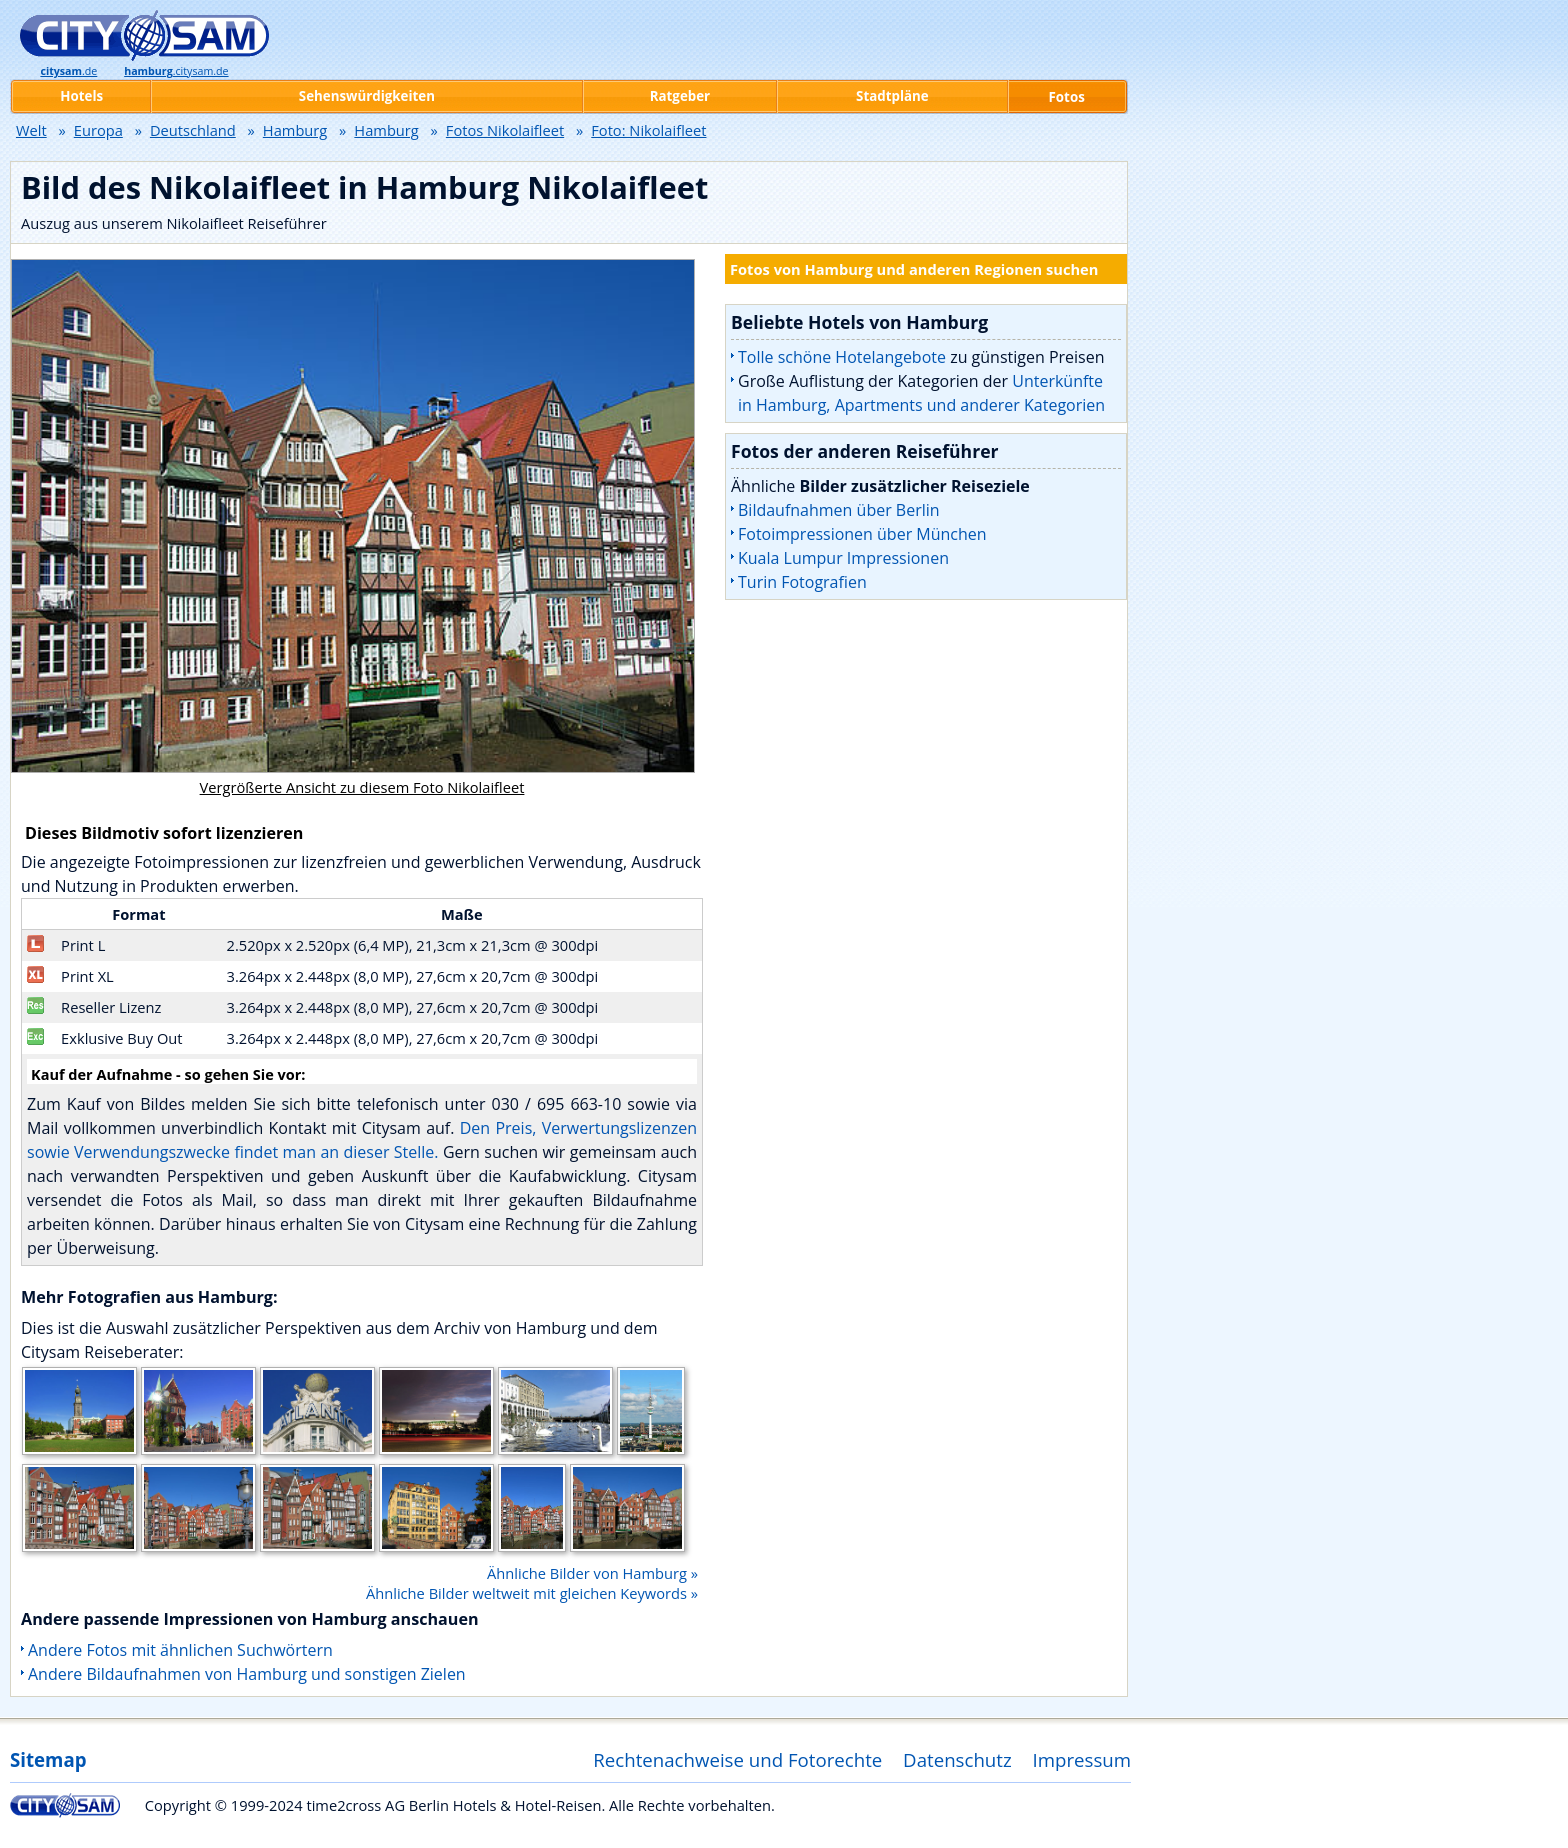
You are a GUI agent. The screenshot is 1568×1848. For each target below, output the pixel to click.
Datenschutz (957, 1759)
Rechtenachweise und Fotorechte (737, 1759)
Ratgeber (680, 96)
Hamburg (295, 130)
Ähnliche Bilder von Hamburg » (592, 1573)
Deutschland (193, 130)
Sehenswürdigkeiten (367, 96)
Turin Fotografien (802, 582)
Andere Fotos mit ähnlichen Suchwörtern (180, 1650)
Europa (98, 130)
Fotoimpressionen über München (862, 534)
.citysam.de (176, 71)
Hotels (81, 96)
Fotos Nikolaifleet (505, 130)
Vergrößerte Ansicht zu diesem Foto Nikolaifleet (362, 787)
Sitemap (48, 1759)
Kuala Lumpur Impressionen (843, 558)
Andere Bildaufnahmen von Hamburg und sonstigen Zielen (247, 1674)
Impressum (1082, 1759)
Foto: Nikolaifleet (648, 130)
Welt (31, 130)
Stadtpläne (892, 96)
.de (68, 71)
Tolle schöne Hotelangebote (842, 357)
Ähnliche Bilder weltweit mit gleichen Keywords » (532, 1593)
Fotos (1067, 97)
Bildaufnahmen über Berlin (839, 510)
